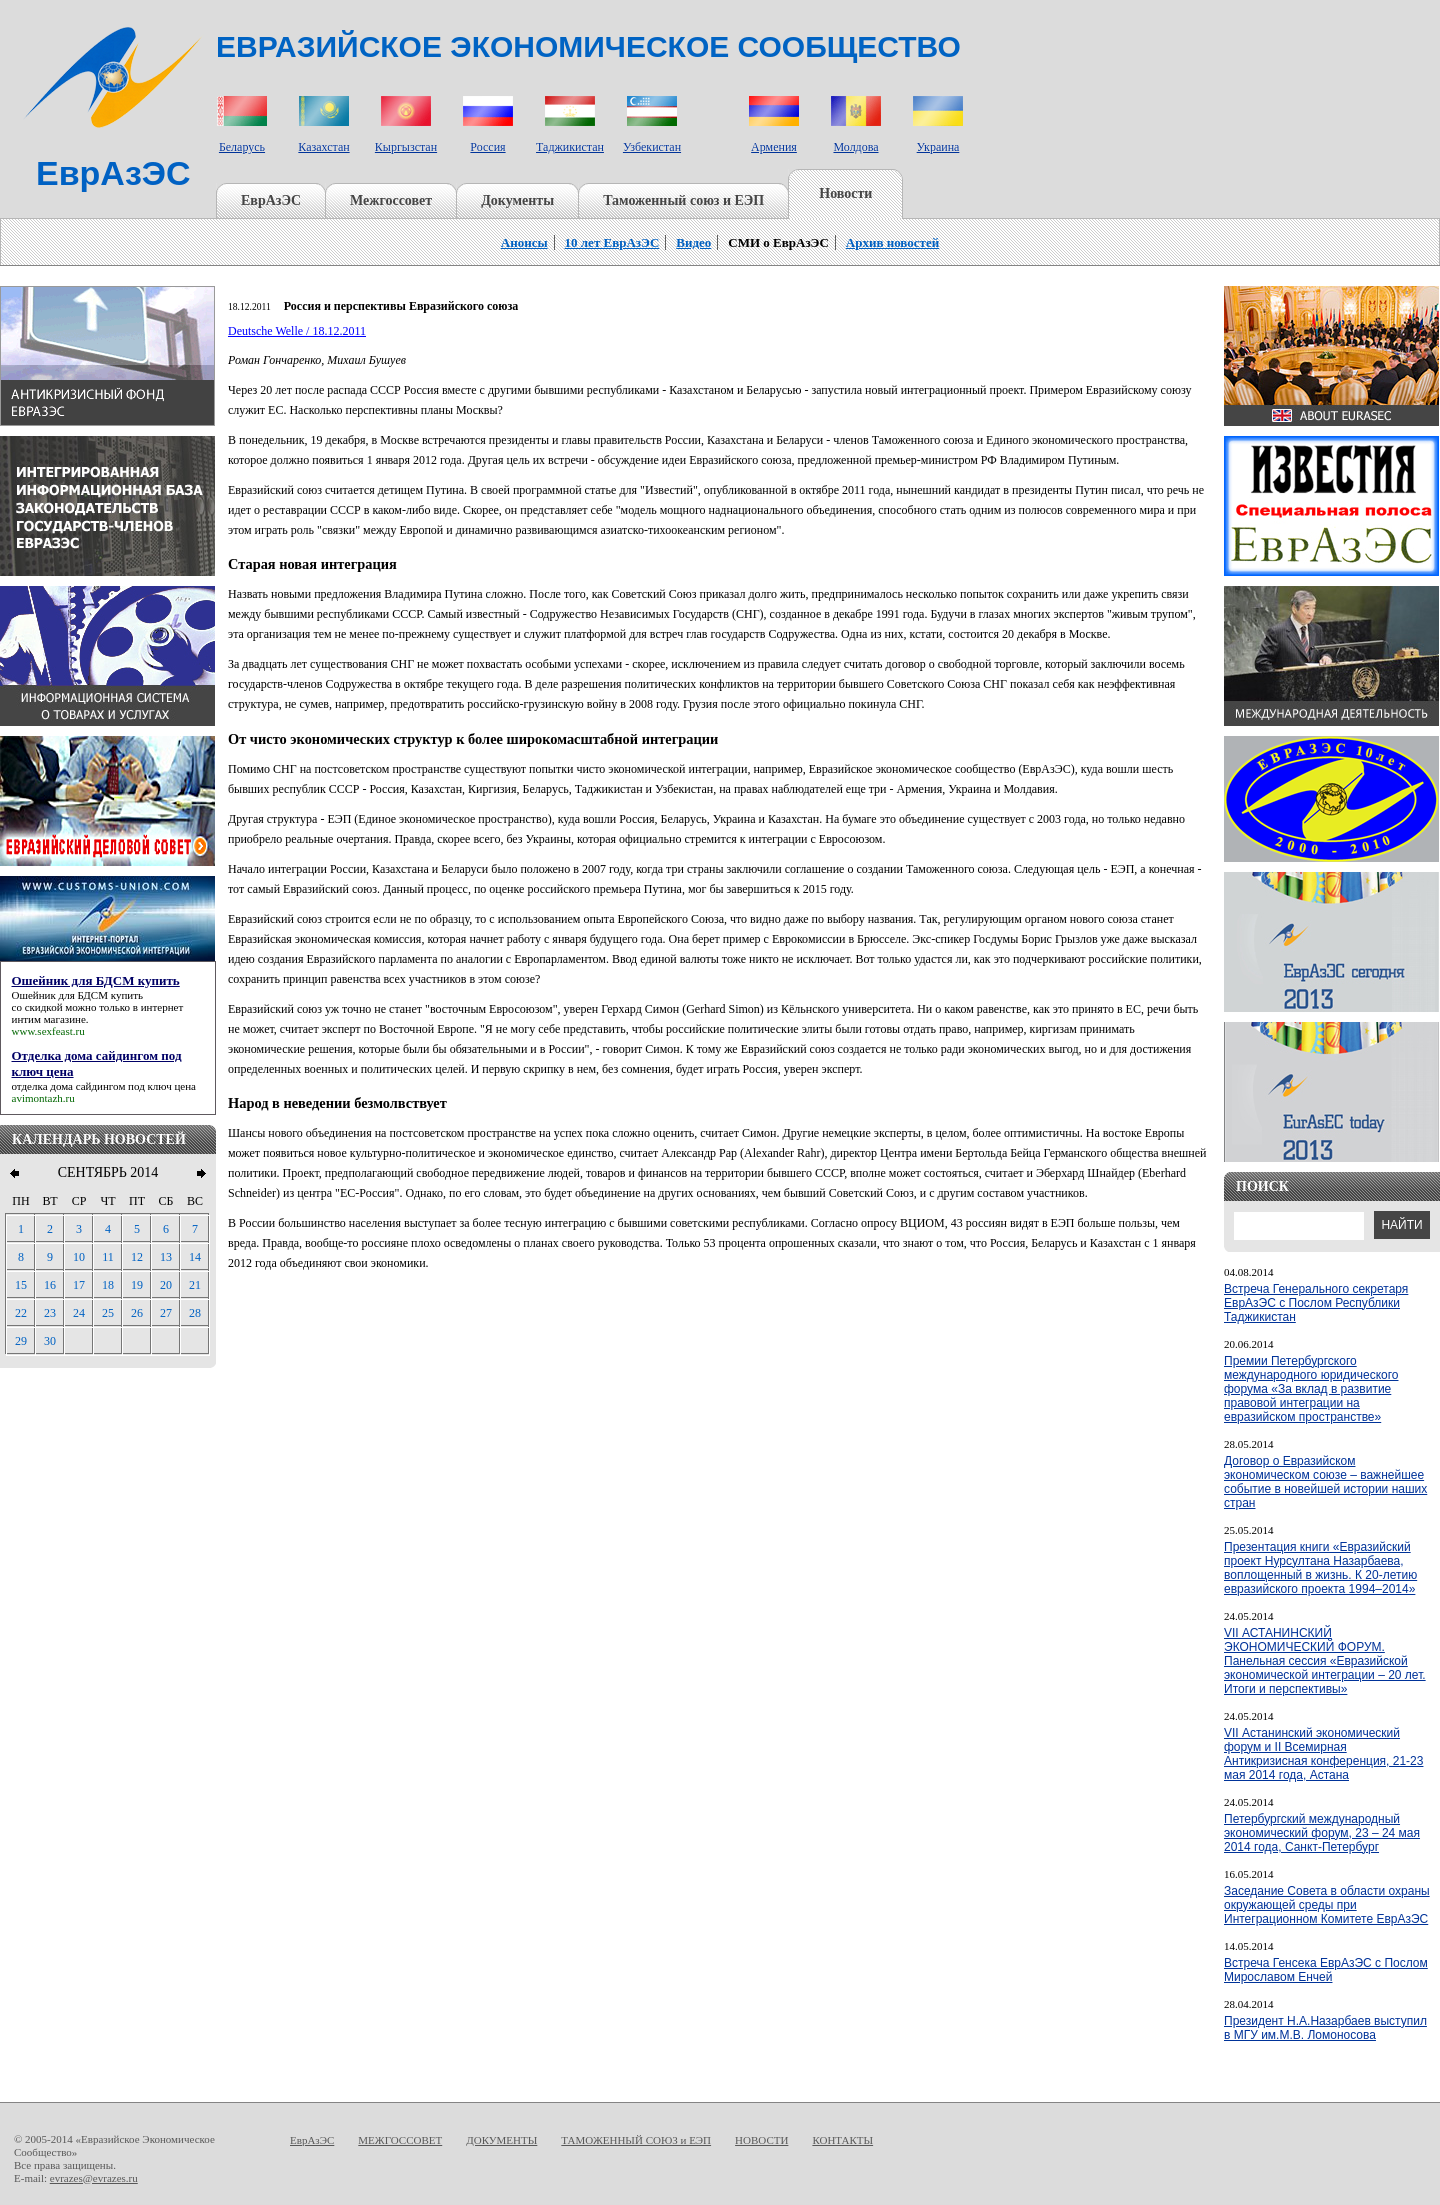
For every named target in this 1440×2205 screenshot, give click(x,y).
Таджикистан (570, 147)
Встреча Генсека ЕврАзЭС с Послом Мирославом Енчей (1326, 1970)
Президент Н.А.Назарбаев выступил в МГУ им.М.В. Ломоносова (1325, 2028)
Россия (487, 147)
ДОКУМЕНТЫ (501, 2140)
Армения (774, 147)
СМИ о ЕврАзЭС (778, 242)
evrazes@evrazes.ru (94, 2178)
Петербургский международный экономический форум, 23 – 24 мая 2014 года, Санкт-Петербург (1322, 1833)
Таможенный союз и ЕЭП (683, 200)
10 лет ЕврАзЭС (612, 242)
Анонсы (524, 242)
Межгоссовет (391, 200)
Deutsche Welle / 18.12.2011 (297, 331)
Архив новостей (892, 242)
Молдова (855, 147)
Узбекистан (652, 147)
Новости (845, 193)
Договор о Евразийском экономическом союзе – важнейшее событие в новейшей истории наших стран (1325, 1482)
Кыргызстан (406, 147)
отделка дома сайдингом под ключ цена (104, 1086)
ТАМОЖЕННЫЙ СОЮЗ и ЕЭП (636, 2140)
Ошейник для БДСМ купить (78, 995)
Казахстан (323, 147)
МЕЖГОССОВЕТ (400, 2140)
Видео (693, 242)
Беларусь (242, 147)
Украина (938, 147)
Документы (517, 200)
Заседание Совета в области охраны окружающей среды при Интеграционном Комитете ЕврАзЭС (1327, 1905)
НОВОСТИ (761, 2140)
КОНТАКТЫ (842, 2140)
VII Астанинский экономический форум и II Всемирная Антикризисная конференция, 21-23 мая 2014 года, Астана (1323, 1754)
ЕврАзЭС (271, 200)
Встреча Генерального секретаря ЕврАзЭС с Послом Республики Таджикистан (1316, 1303)
